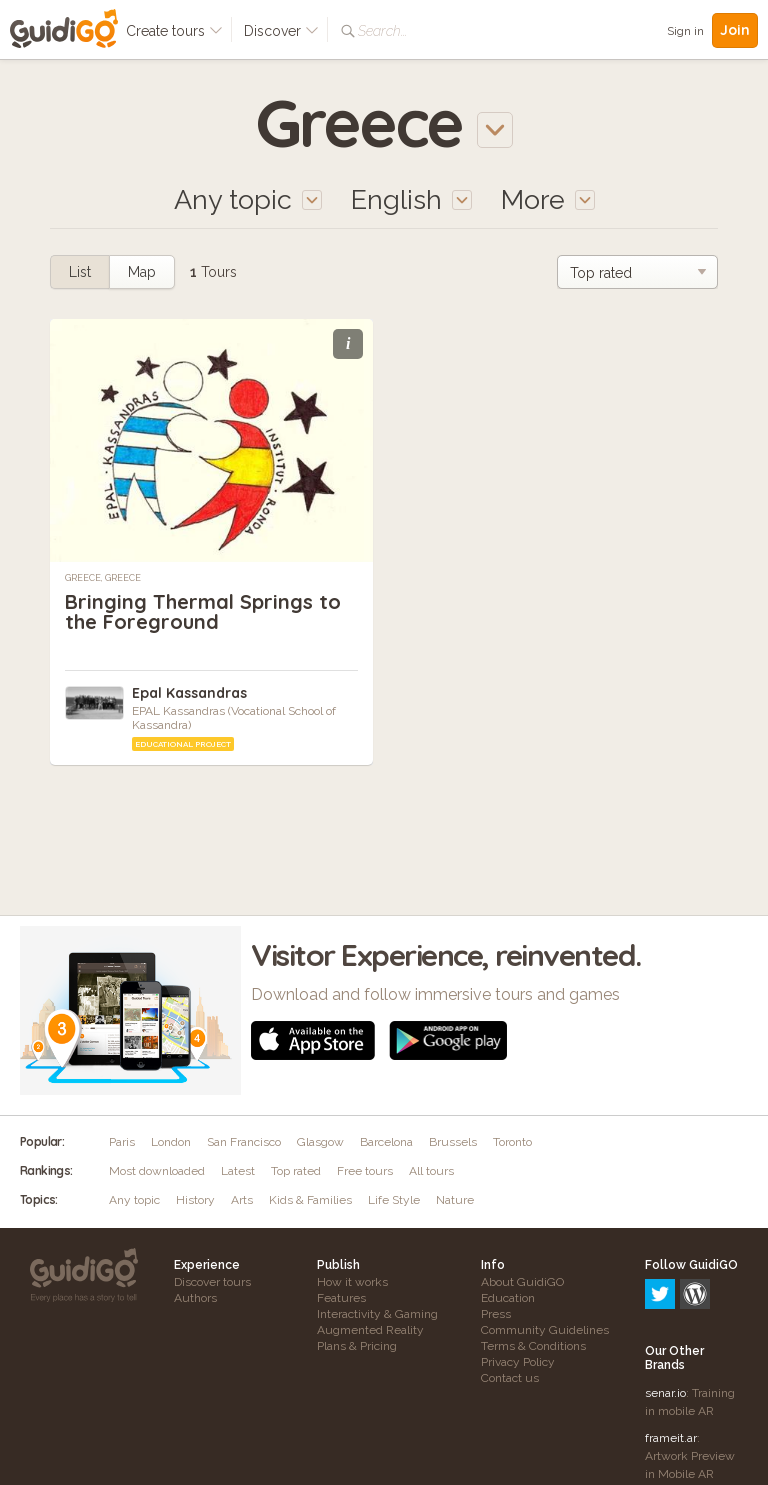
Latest (238, 1171)
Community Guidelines (545, 1330)
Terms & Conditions (533, 1346)
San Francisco (244, 1142)
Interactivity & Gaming (377, 1314)
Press (496, 1314)
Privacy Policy (518, 1362)
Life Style (394, 1200)
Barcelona (386, 1142)
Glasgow (320, 1142)
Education (508, 1298)
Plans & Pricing (357, 1346)
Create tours (174, 31)
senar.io (665, 1307)
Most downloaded (157, 1171)
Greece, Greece (103, 578)
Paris (122, 1142)
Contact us (510, 1378)
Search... (382, 31)
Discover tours (212, 1282)
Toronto (512, 1142)
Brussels (453, 1142)
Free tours (365, 1171)
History (195, 1200)
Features (341, 1298)
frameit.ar (671, 1352)
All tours (431, 1171)
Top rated (296, 1171)
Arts (242, 1200)
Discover (281, 31)
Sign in (685, 31)
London (171, 1142)
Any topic (134, 1200)
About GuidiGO (522, 1282)
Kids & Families (310, 1200)
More (548, 199)
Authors (195, 1298)
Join (735, 30)
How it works (352, 1282)
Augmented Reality (370, 1330)
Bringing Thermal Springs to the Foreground (203, 611)
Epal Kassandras (189, 693)
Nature (455, 1200)
